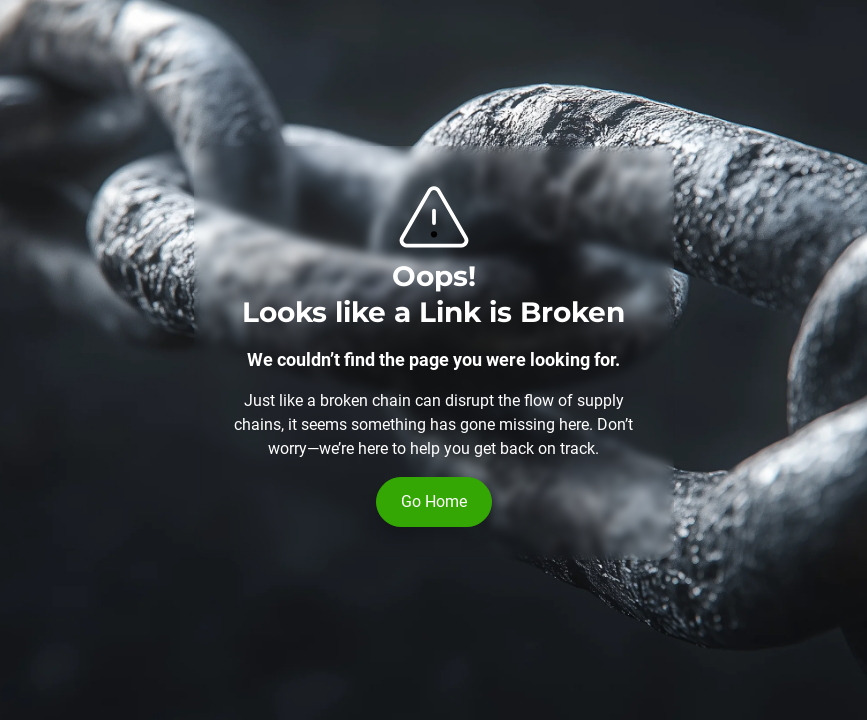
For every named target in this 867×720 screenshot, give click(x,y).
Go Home (434, 501)
